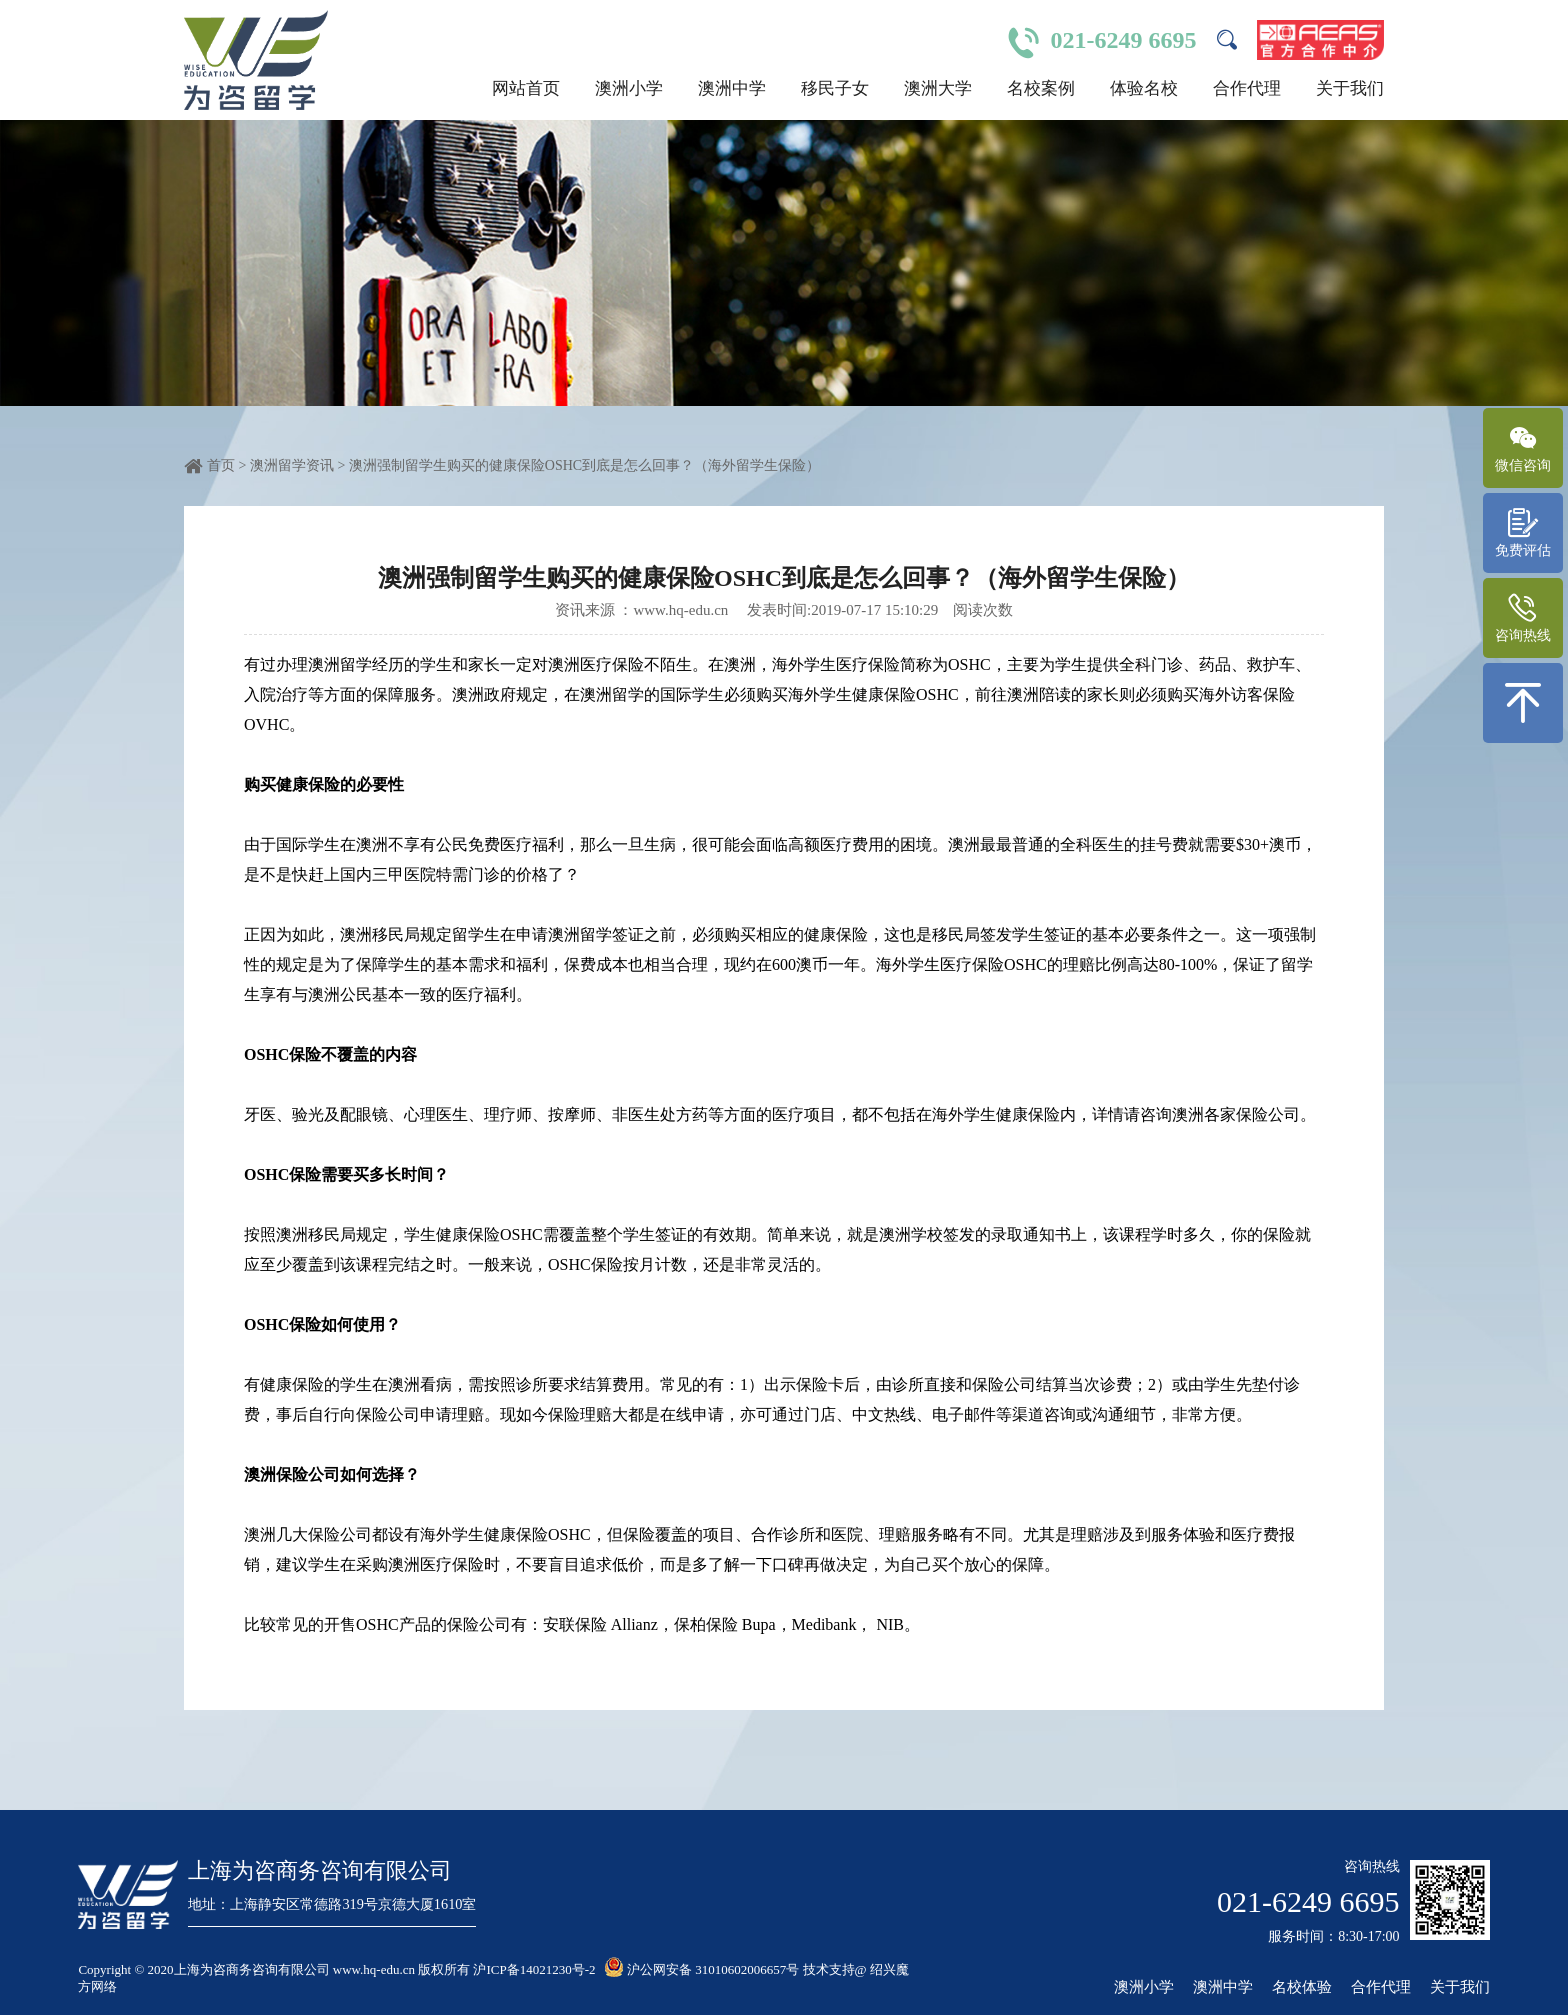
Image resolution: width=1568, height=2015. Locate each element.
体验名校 (1144, 88)
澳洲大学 (938, 88)
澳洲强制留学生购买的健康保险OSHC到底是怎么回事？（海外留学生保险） (584, 465)
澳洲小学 (629, 88)
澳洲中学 (732, 88)
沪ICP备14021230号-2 (534, 1969)
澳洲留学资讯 (294, 465)
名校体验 (1302, 1987)
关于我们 (1350, 88)
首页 (221, 465)
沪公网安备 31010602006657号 (702, 1969)
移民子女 (835, 88)
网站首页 (526, 88)
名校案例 (1041, 88)
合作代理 (1247, 88)
